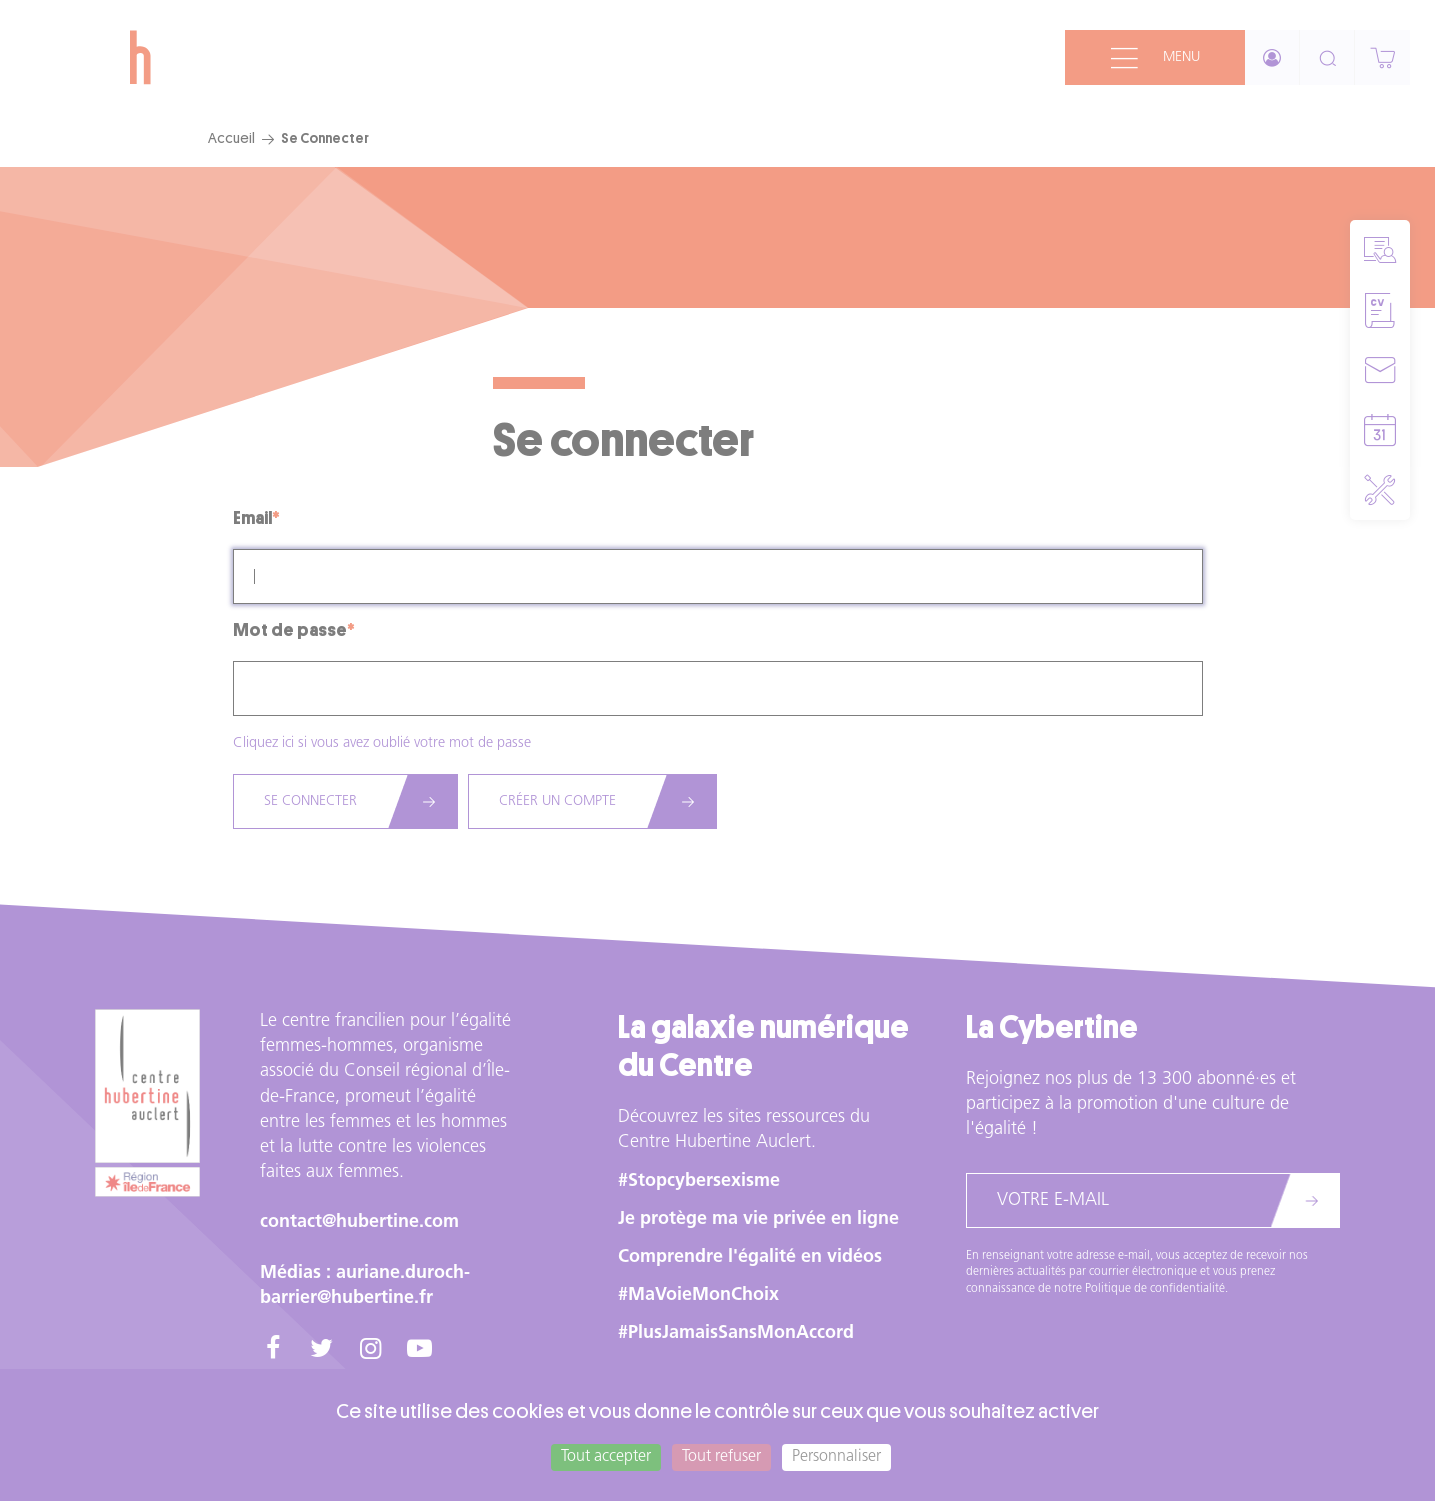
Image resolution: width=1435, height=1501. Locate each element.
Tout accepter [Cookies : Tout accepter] (606, 1457)
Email (252, 518)
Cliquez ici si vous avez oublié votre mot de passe (382, 743)
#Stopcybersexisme (699, 1181)
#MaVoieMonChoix (698, 1295)
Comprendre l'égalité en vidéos (750, 1257)
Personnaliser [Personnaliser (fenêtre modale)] (836, 1457)
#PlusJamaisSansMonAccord (736, 1333)
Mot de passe (290, 630)
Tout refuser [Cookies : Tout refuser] (721, 1457)
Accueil (231, 138)
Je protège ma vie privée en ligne (758, 1219)
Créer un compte (557, 801)
